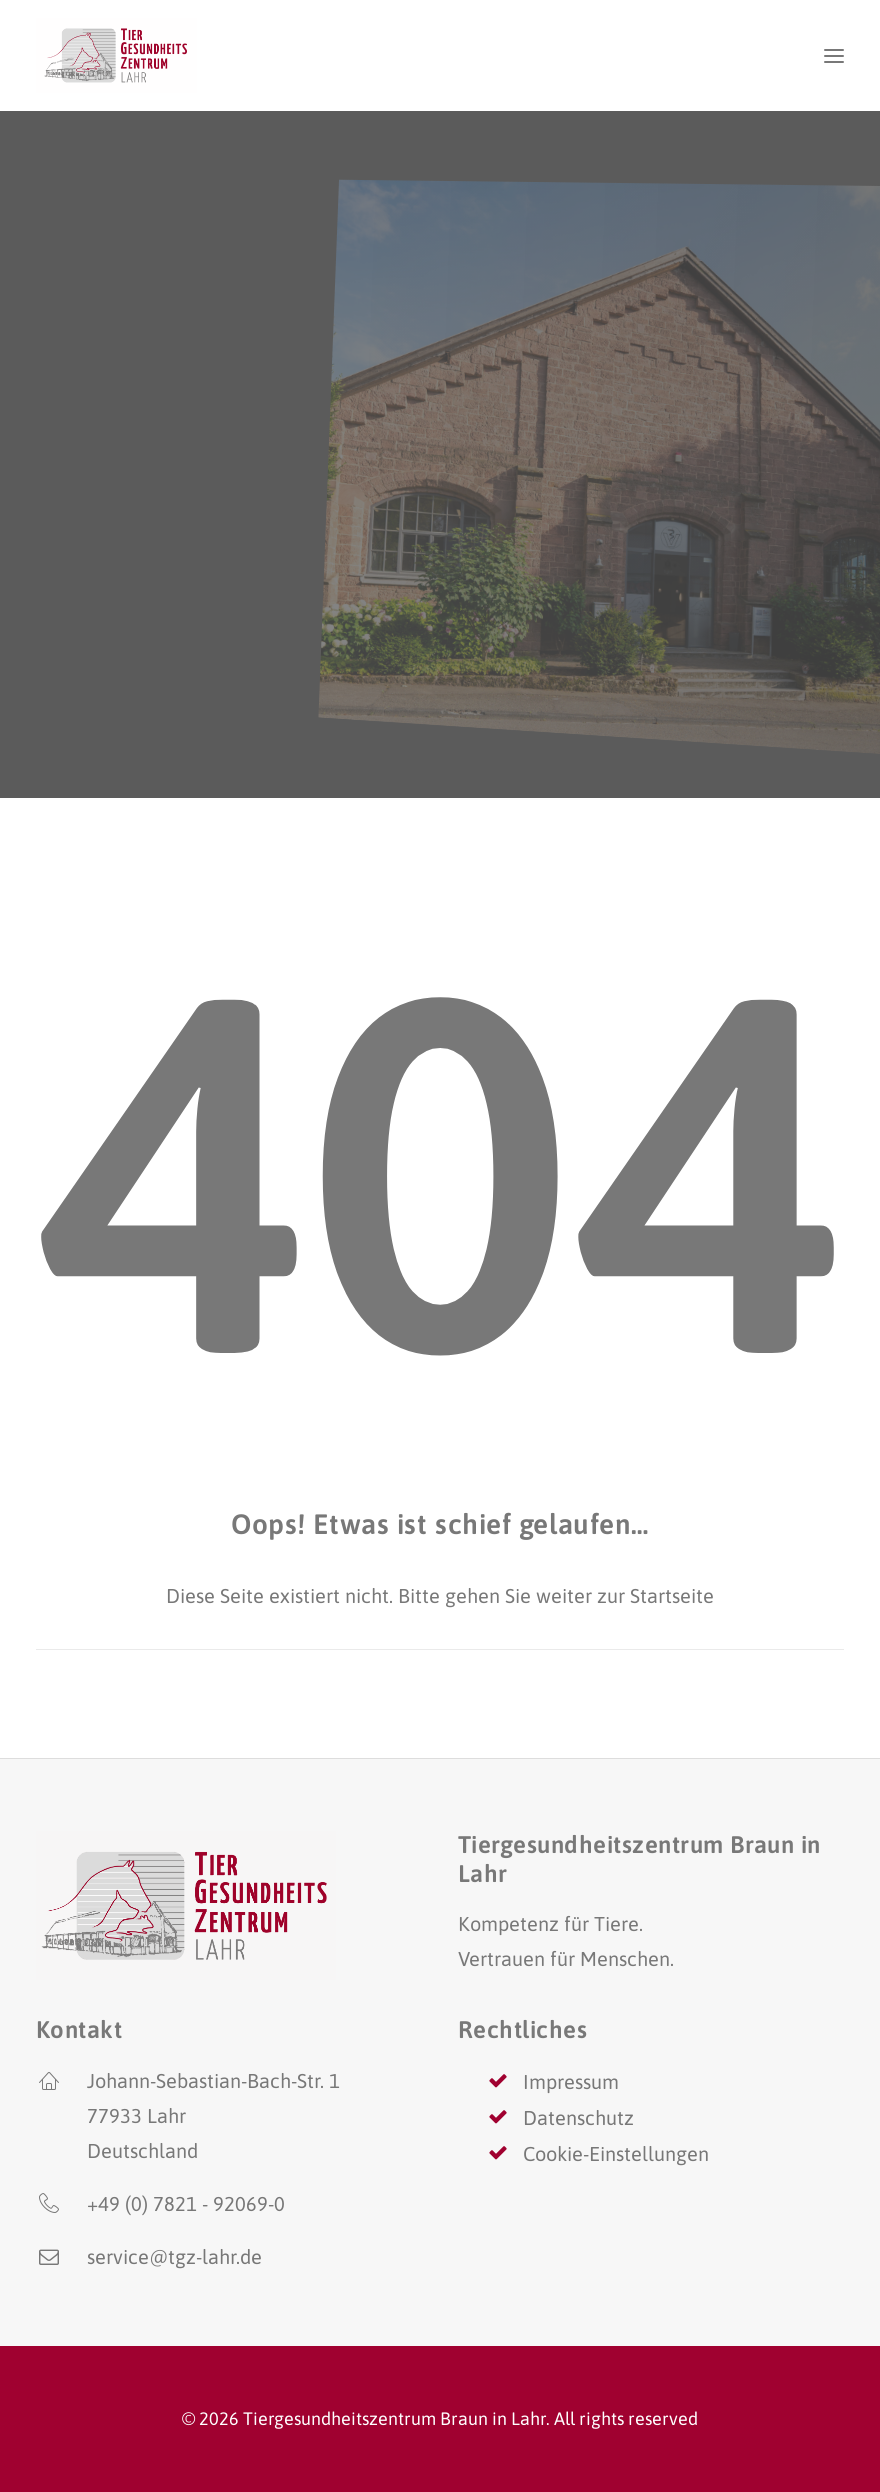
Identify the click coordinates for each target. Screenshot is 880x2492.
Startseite (672, 1595)
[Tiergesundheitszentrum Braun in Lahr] (116, 55)
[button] (834, 55)
